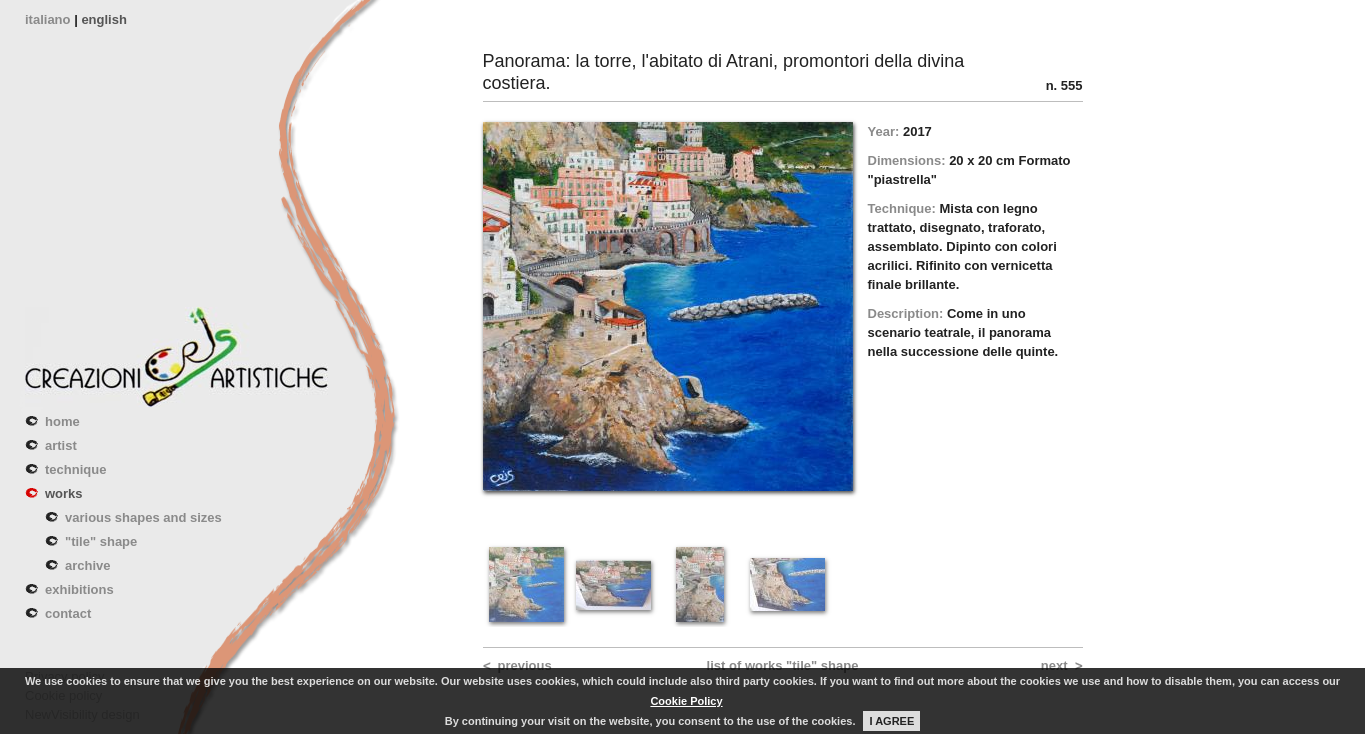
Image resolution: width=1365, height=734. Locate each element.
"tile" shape (101, 541)
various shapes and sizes (143, 517)
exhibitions (79, 589)
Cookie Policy (686, 701)
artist (61, 445)
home (62, 421)
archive (88, 565)
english (104, 19)
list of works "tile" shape (783, 665)
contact (68, 613)
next (1054, 665)
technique (75, 469)
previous (525, 665)
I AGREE (891, 721)
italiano (48, 19)
